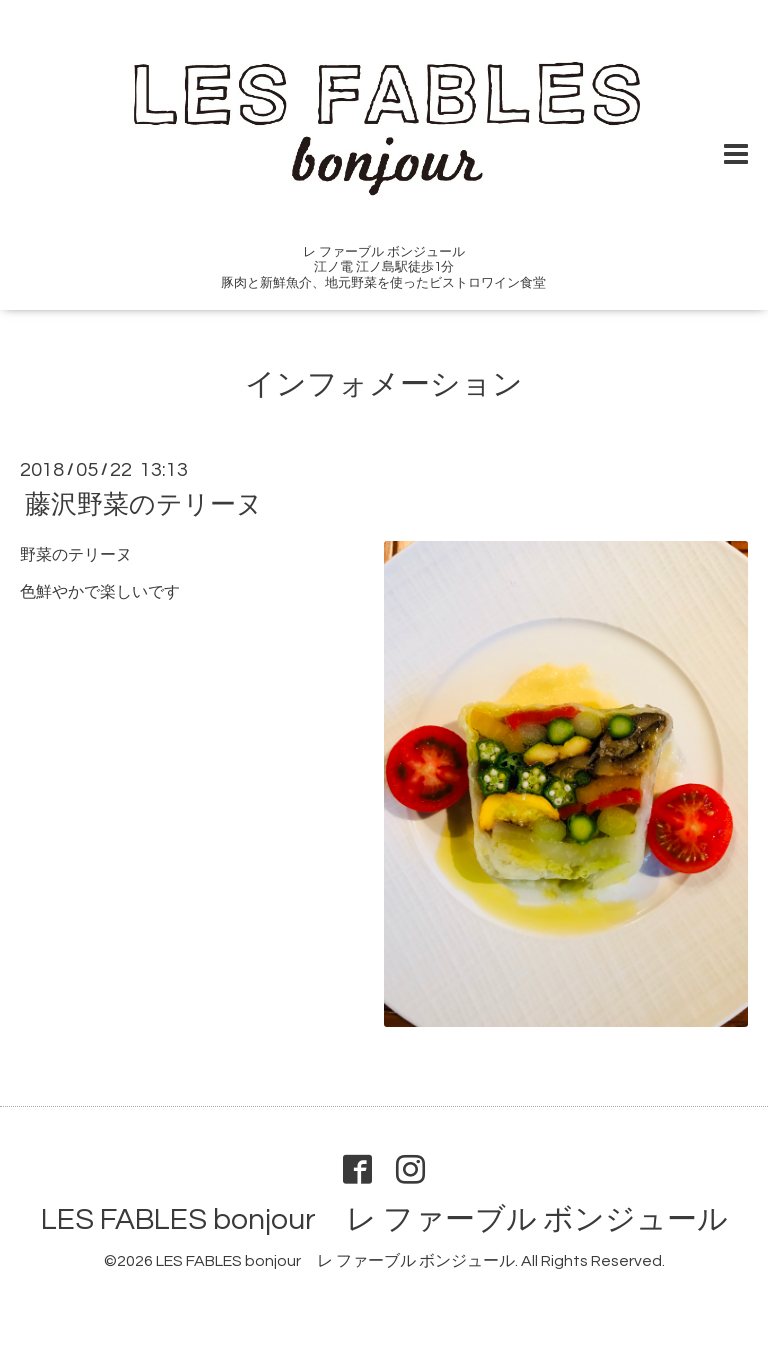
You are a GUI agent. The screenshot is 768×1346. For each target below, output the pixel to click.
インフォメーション (384, 384)
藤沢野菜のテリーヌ (144, 505)
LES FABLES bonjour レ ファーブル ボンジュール (384, 1219)
